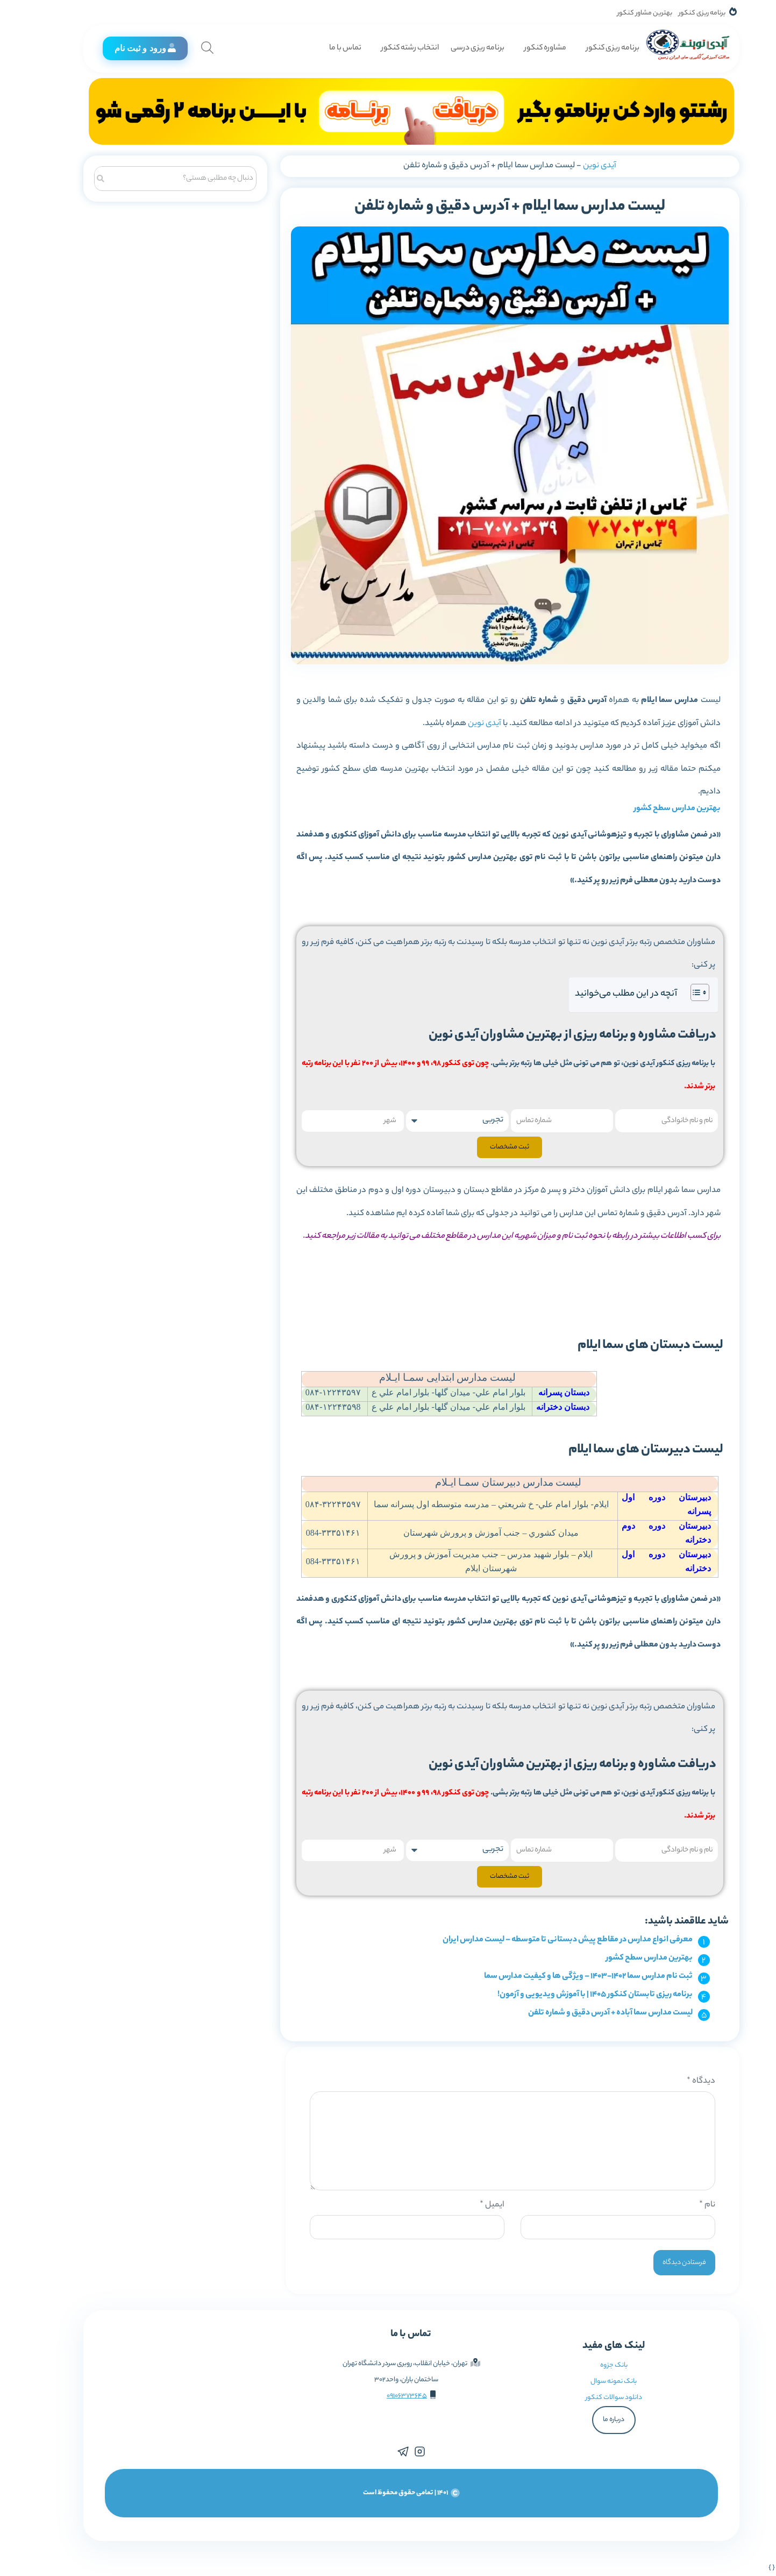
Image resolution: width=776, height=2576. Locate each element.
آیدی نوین (576, 166)
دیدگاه (678, 2081)
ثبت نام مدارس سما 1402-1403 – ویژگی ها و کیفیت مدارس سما (565, 1976)
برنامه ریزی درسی (454, 48)
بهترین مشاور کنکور (621, 13)
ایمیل (469, 2205)
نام (684, 2205)
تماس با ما (322, 48)
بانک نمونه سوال (590, 2381)
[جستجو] (77, 177)
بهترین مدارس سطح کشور (654, 808)
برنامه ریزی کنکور (679, 13)
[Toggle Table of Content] (671, 992)
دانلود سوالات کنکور (591, 2397)
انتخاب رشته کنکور (387, 48)
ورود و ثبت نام (122, 48)
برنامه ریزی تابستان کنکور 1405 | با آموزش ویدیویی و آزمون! (572, 1995)
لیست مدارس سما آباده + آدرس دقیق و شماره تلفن (587, 2013)
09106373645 (384, 2396)
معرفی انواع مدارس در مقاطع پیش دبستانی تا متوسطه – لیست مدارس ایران (544, 1940)
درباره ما (590, 2419)
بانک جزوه (590, 2365)
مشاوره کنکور (522, 48)
